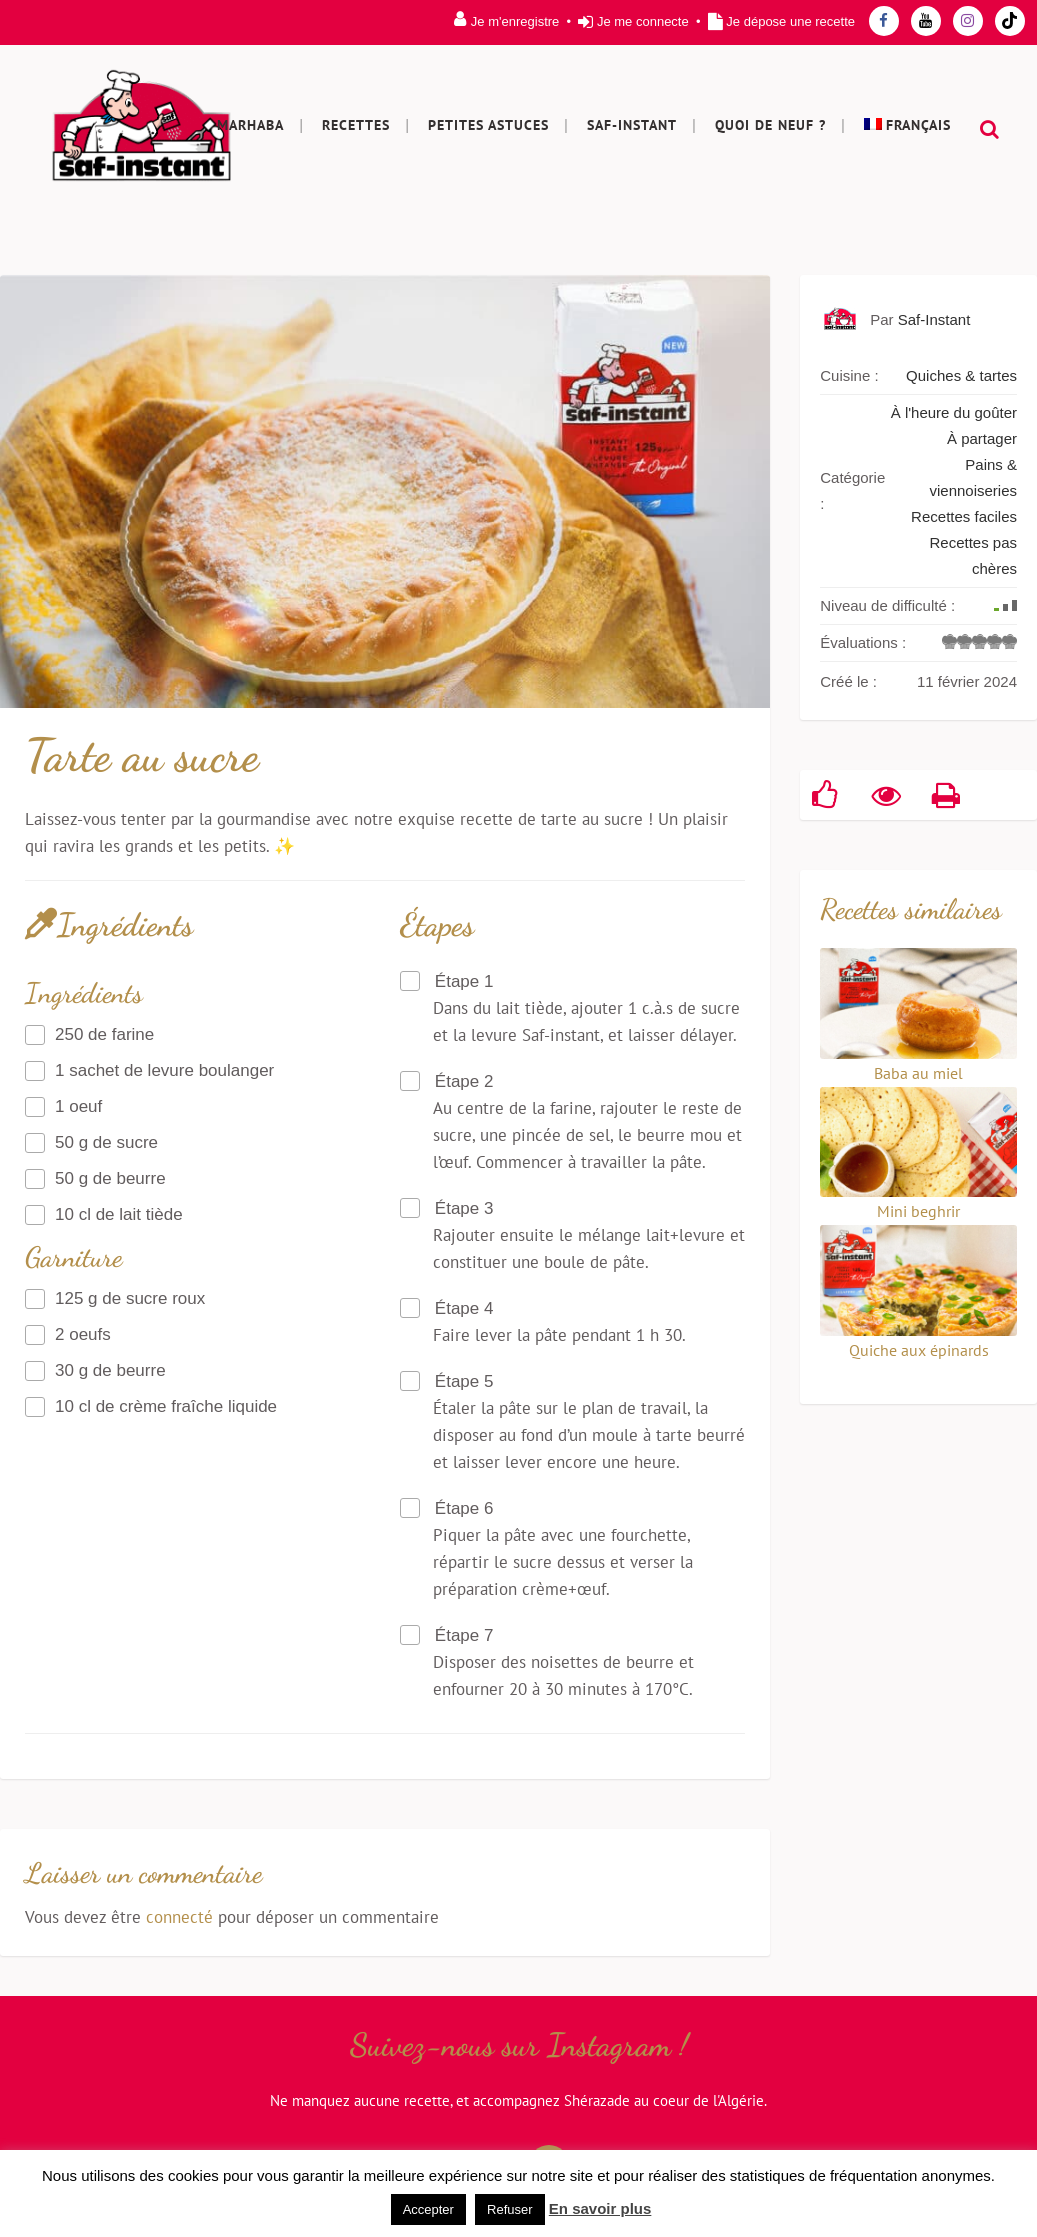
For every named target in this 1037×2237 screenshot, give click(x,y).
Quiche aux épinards (919, 1350)
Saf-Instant (934, 319)
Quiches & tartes (961, 375)
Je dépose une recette (790, 21)
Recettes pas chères (973, 555)
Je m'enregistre (515, 21)
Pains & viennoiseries (973, 477)
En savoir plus (600, 2208)
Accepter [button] (428, 2209)
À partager (982, 438)
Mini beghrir (918, 1211)
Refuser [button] (510, 2209)
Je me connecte (643, 21)
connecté (179, 1917)
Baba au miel (918, 1073)
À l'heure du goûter (954, 412)
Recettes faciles (964, 516)
